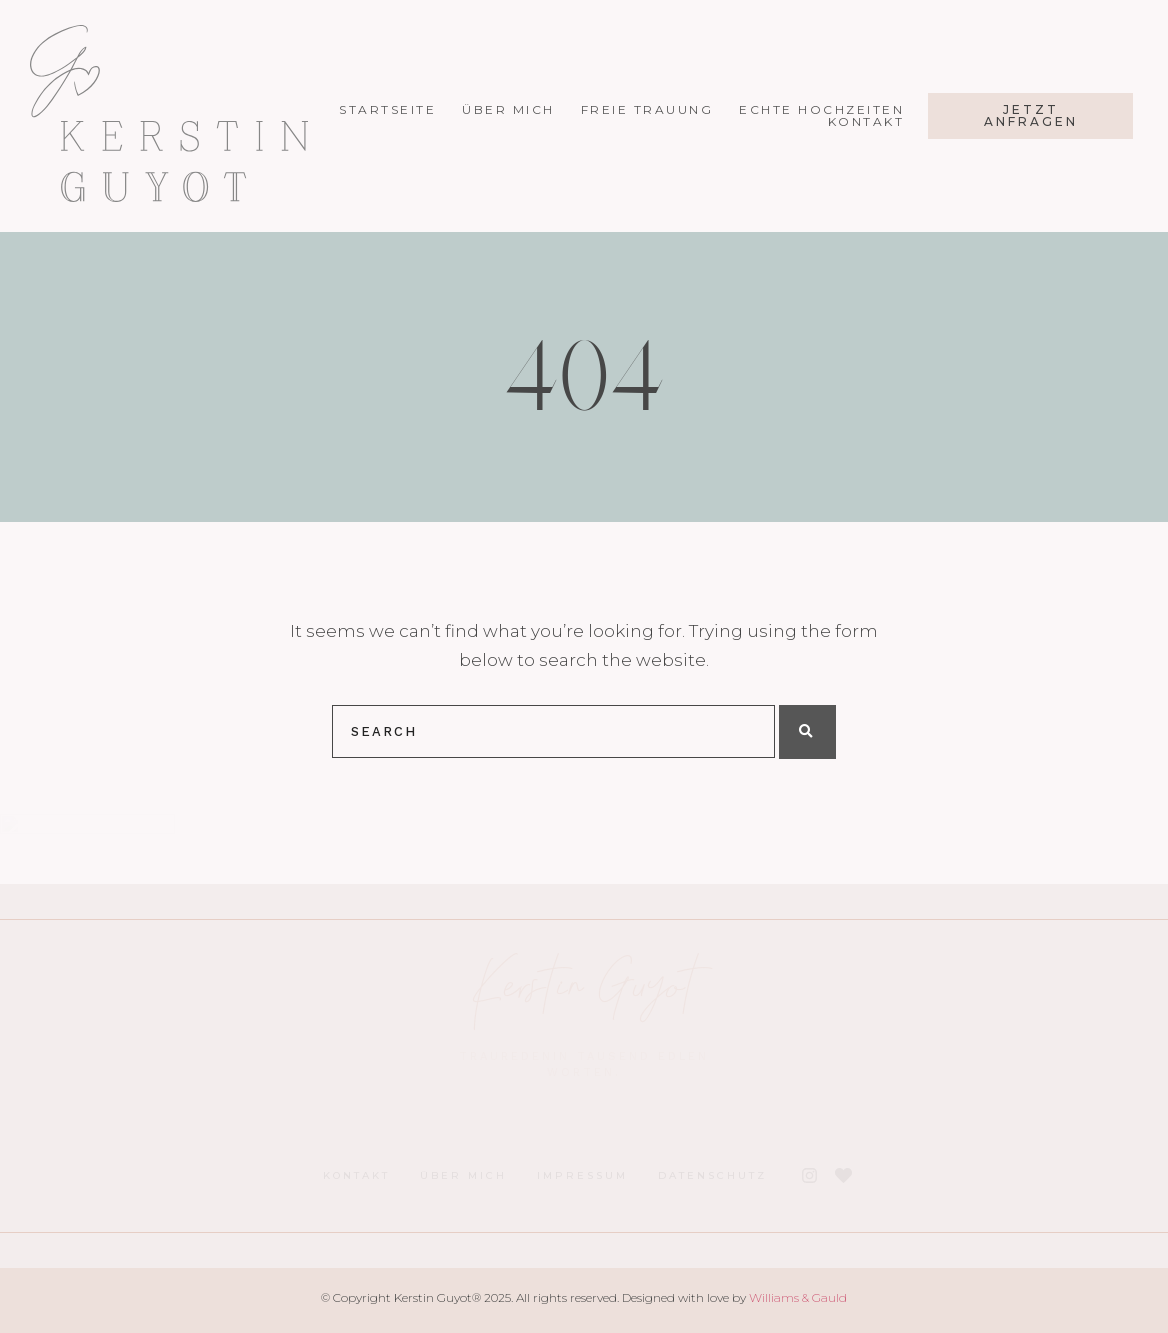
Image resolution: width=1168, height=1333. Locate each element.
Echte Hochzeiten (838, 110)
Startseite (404, 110)
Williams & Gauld (798, 1297)
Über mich (525, 110)
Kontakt (882, 122)
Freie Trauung (663, 110)
